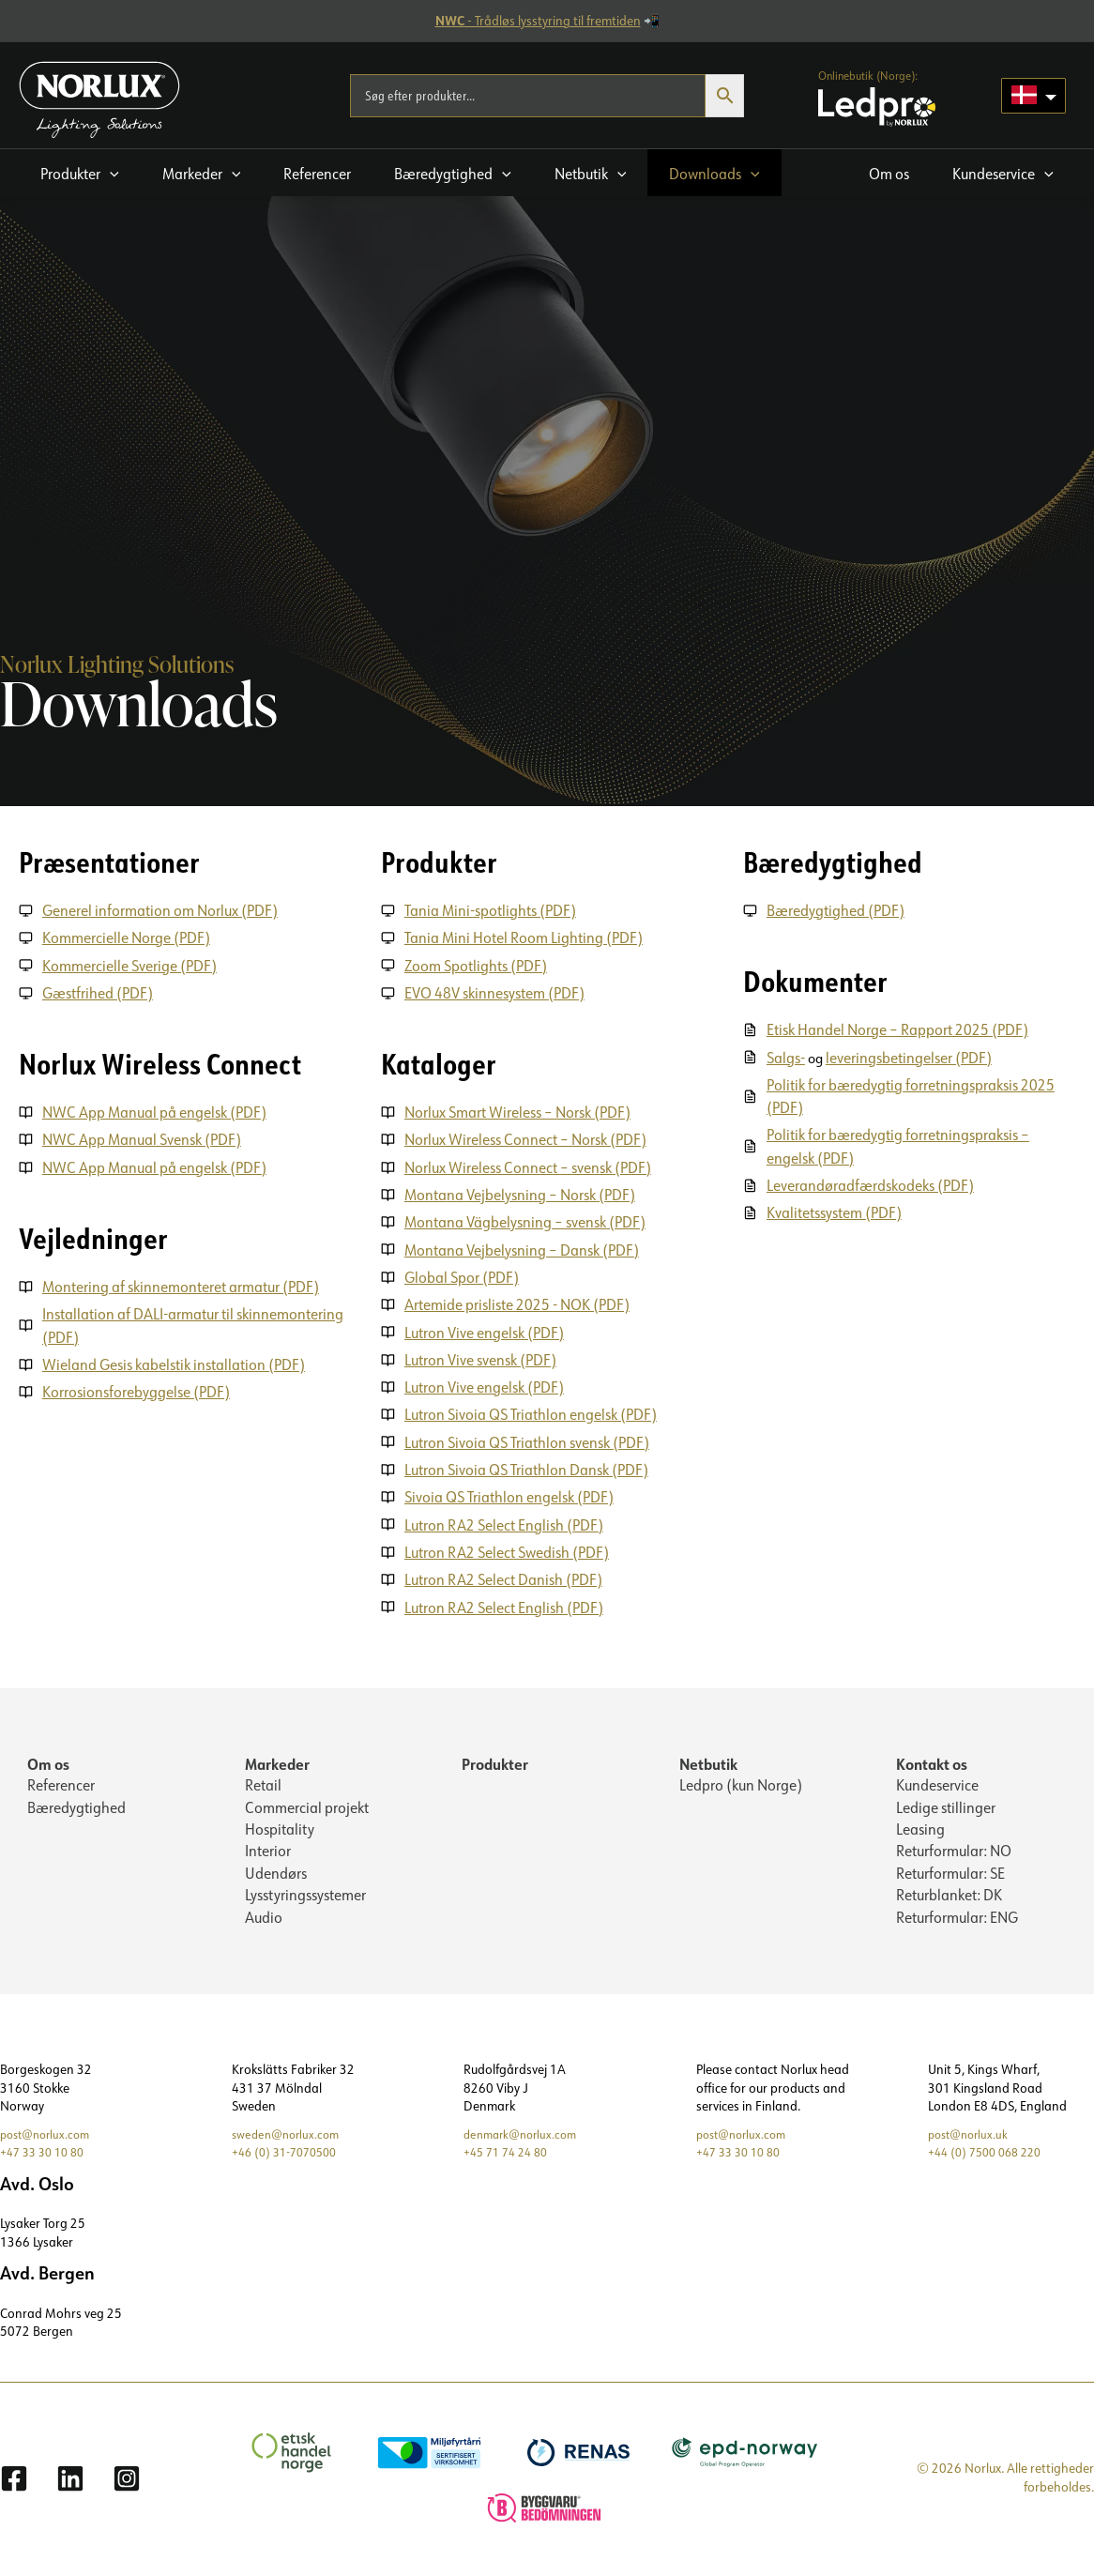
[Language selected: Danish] (1033, 96)
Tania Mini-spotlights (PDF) (491, 910)
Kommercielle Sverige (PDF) (130, 964)
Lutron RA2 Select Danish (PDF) (504, 1573)
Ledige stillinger (945, 1803)
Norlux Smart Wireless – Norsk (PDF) (518, 1111)
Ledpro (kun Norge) (740, 1781)
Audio (263, 1916)
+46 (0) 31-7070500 (290, 2150)
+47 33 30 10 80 (47, 2150)
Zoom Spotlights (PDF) (476, 964)
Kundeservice (937, 1781)
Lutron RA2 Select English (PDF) (504, 1519)
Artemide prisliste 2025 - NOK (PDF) (518, 1301)
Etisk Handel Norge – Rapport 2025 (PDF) (898, 1029)
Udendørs (276, 1871)
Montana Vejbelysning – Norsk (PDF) (520, 1192)
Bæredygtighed (76, 1803)
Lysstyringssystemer (305, 1893)
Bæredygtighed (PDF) (836, 910)
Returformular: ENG (957, 1916)
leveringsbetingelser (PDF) (911, 1056)
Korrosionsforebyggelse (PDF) (137, 1388)
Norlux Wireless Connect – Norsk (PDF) (526, 1138)
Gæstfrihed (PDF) (98, 992)
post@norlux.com (49, 2133)
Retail (263, 1781)
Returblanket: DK (949, 1893)
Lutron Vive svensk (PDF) (481, 1356)
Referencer (61, 1781)
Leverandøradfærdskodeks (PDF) (871, 1183)
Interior (268, 1848)
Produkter (495, 1758)
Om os (48, 1758)
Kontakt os (931, 1758)
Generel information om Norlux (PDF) (161, 910)
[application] (109, 173)
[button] (80, 172)
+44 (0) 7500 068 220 (991, 2150)
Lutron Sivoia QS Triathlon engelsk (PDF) (531, 1410)
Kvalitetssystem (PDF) (835, 1210)
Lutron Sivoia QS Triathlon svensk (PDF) (527, 1437)
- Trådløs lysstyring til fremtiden (538, 20)
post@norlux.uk (971, 2133)
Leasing (920, 1826)
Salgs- (786, 1056)
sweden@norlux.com (290, 2133)
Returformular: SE (950, 1871)
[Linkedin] (70, 2477)
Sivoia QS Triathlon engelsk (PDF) (510, 1492)
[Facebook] (14, 2477)
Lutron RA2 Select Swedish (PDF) (507, 1546)
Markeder (277, 1758)
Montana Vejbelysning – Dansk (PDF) (522, 1247)
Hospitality (279, 1826)
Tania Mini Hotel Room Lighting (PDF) (524, 937)
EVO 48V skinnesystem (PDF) (495, 992)
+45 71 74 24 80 (510, 2150)
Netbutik (708, 1758)
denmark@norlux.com (524, 2133)
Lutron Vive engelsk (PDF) (485, 1328)
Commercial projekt (307, 1803)
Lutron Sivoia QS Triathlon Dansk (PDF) (527, 1465)
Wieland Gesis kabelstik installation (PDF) (174, 1361)
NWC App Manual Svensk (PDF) (142, 1138)
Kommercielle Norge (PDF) (127, 937)
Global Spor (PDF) (462, 1274)
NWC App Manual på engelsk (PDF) (155, 1111)
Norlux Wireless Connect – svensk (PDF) (528, 1165)
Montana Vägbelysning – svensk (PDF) (525, 1220)
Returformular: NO (953, 1848)
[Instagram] (127, 2477)
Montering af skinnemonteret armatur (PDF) (181, 1284)
